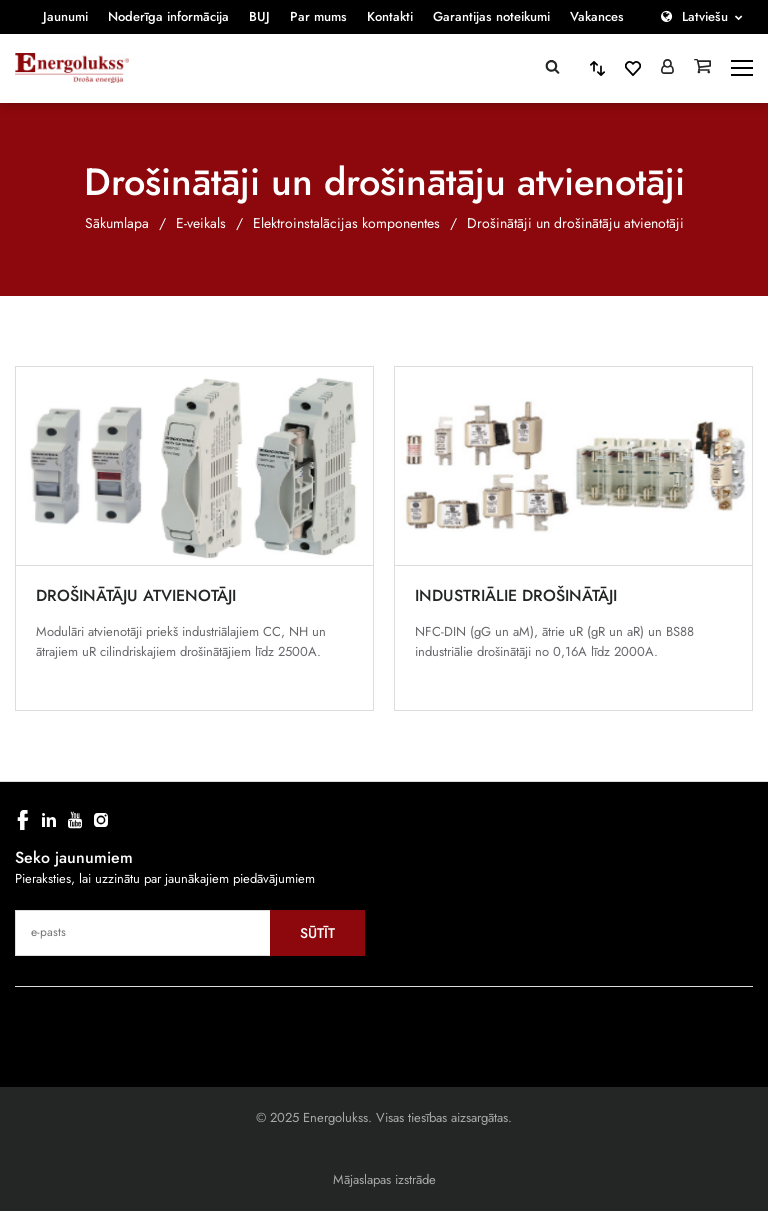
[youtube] (75, 820)
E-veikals (201, 223)
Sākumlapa (117, 223)
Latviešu (705, 16)
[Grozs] (702, 68)
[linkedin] (49, 820)
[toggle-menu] (742, 68)
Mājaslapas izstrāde (384, 1179)
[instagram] (101, 820)
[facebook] (23, 820)
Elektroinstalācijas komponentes (346, 223)
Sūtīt (317, 933)
